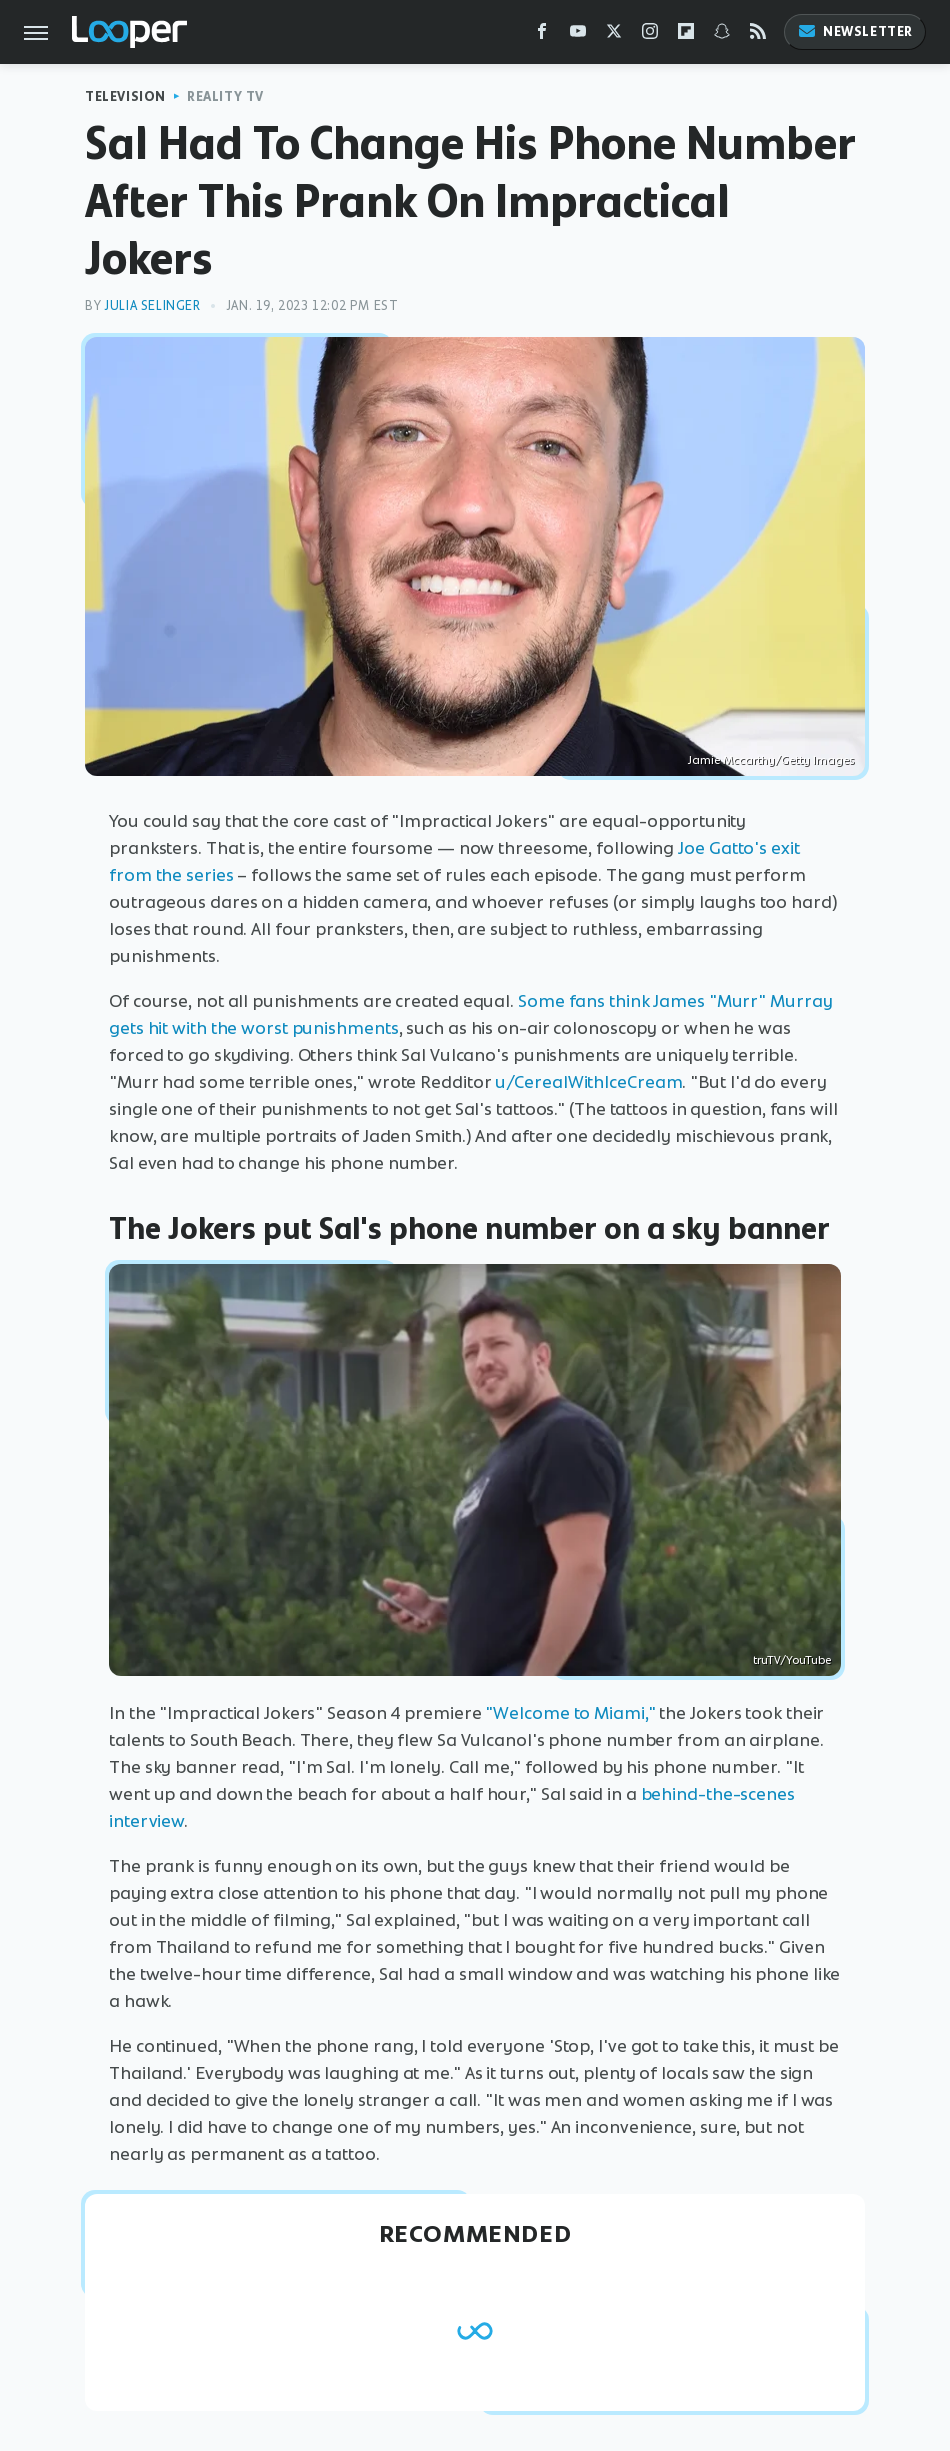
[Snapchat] (722, 35)
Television (125, 96)
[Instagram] (650, 35)
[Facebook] (542, 35)
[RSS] (758, 35)
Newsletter (855, 31)
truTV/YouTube (792, 1660)
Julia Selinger (152, 305)
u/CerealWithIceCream (588, 1082)
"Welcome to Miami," (570, 1713)
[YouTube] (578, 35)
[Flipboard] (686, 35)
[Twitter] (614, 35)
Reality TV (225, 96)
